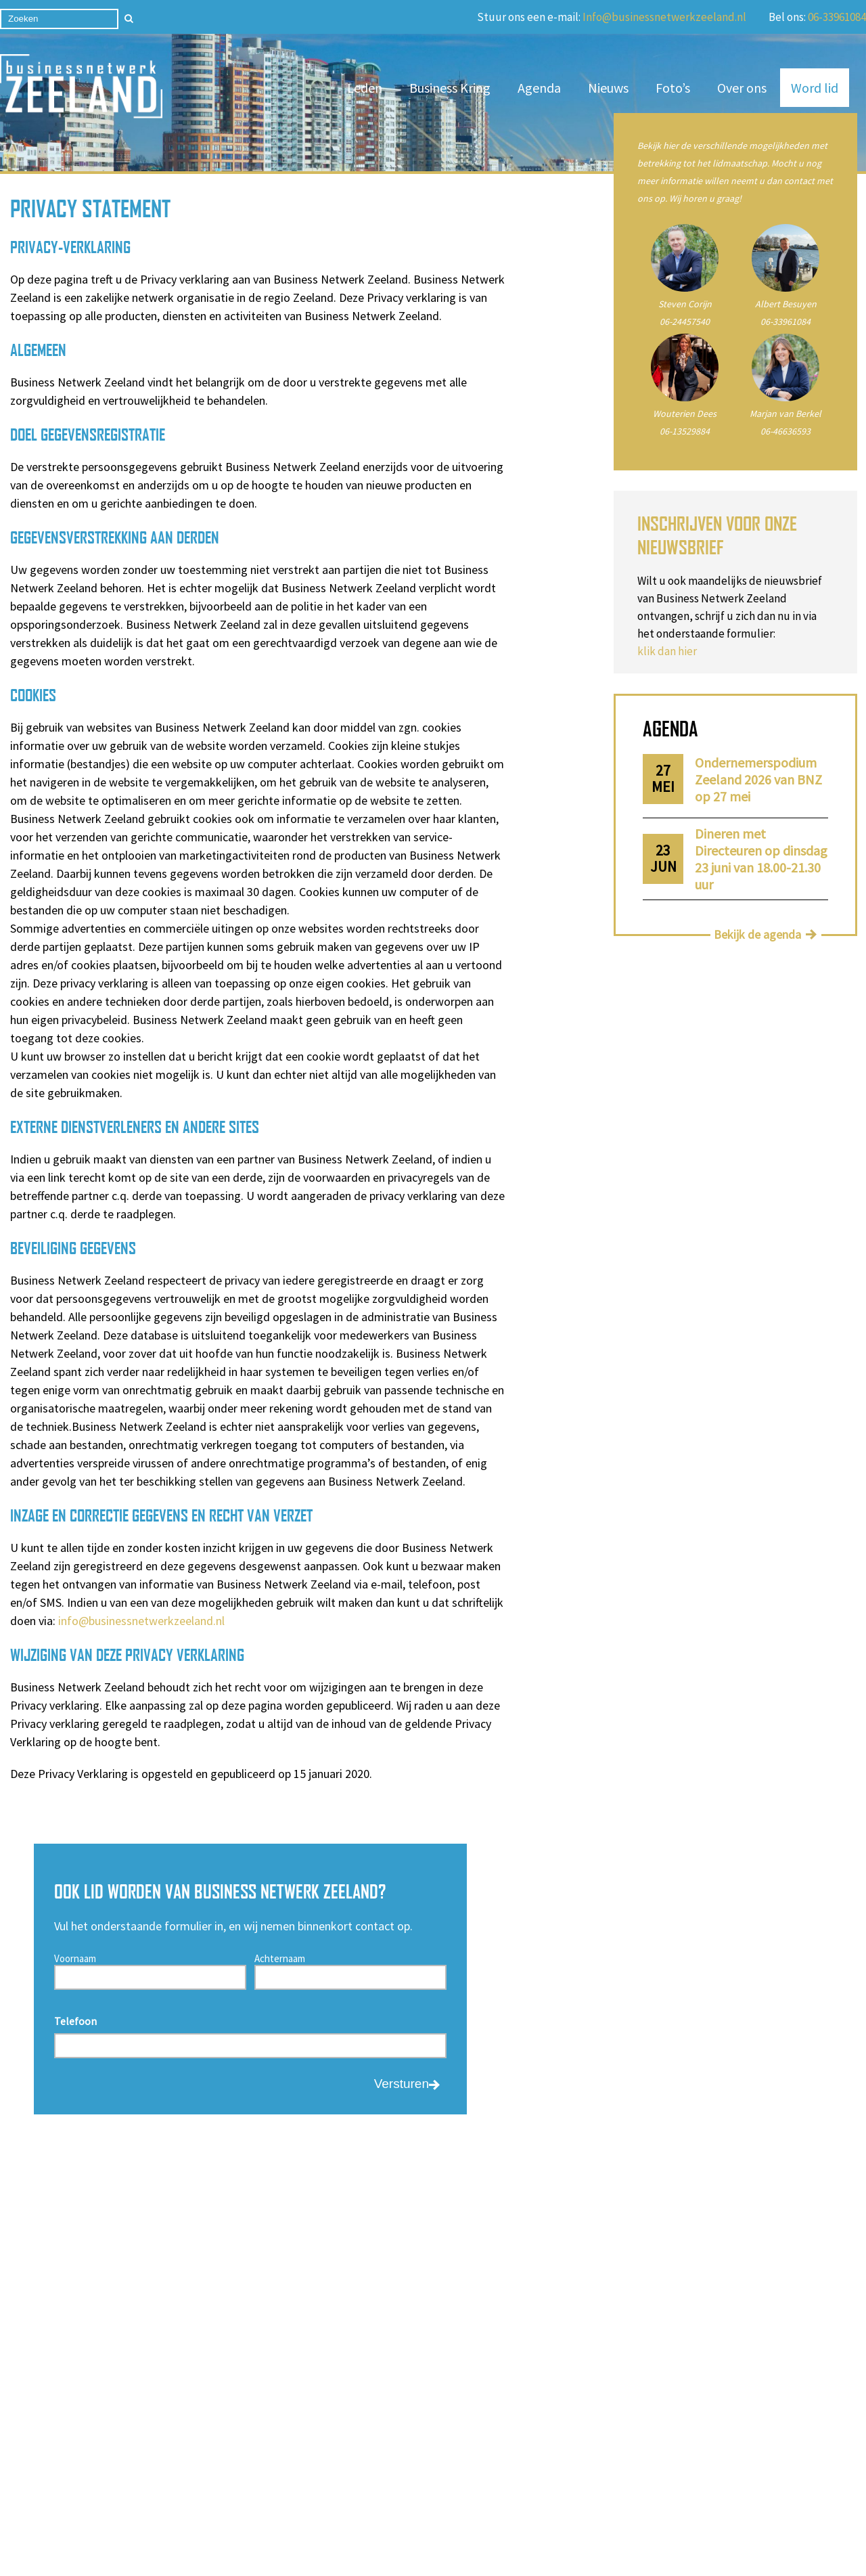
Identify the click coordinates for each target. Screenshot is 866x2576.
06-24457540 (685, 321)
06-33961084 (837, 16)
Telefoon (75, 2021)
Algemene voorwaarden (308, 2455)
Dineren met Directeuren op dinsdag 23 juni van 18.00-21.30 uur (761, 859)
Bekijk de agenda (757, 934)
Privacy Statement (493, 2541)
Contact (137, 2455)
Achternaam (279, 1958)
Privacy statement (161, 2473)
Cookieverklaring (465, 2560)
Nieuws (608, 87)
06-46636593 (785, 431)
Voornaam (75, 1958)
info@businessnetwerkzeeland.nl (141, 1620)
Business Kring (450, 87)
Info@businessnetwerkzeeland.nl (664, 16)
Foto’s (673, 87)
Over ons (742, 87)
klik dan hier (667, 651)
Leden (364, 87)
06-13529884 (685, 431)
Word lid (814, 87)
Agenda (539, 87)
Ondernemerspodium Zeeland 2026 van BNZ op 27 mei (758, 779)
